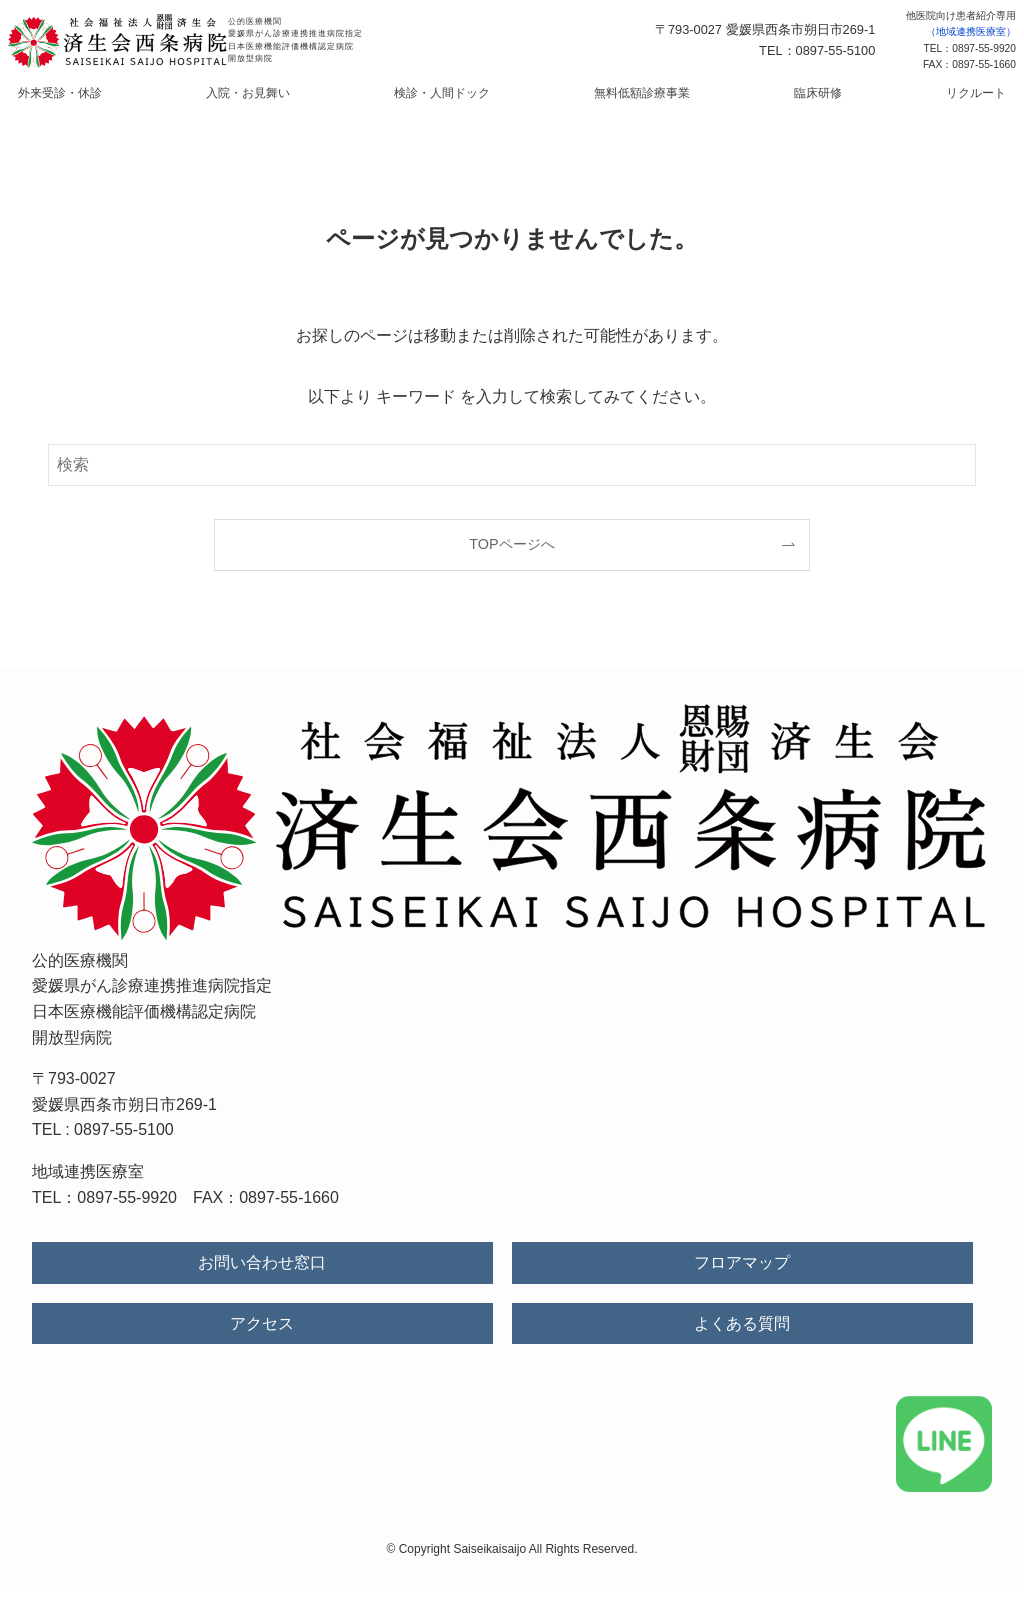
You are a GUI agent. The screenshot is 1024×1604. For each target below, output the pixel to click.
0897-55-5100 (124, 1143)
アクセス (262, 1336)
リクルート (901, 100)
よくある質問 (742, 1336)
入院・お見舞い (293, 100)
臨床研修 (773, 100)
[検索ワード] (512, 478)
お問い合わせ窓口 (262, 1276)
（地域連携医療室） (971, 31)
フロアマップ (742, 1276)
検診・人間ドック (457, 100)
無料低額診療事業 (627, 100)
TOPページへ (511, 557)
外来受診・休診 (135, 100)
